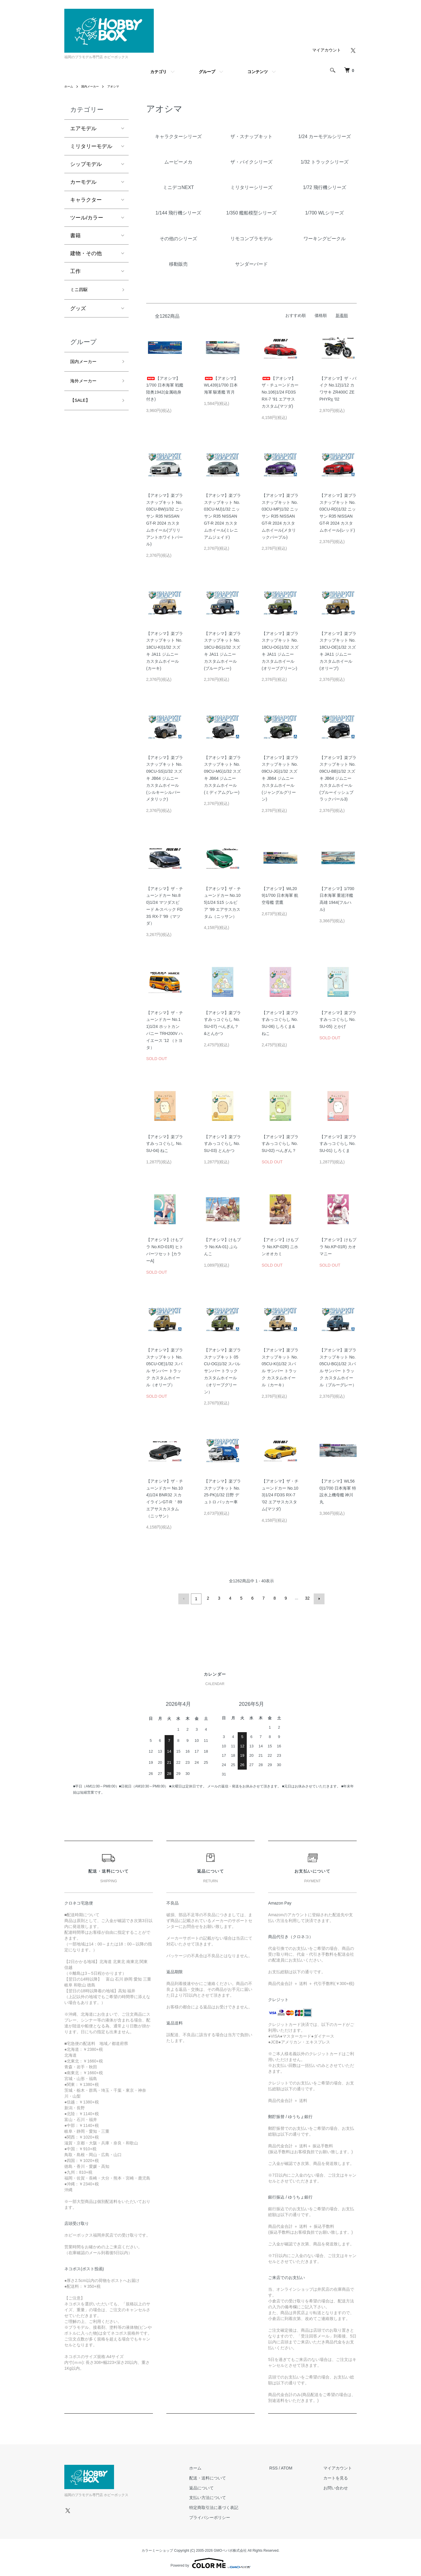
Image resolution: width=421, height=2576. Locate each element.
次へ (317, 1598)
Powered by (210, 2562)
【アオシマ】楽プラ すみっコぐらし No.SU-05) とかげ (338, 1019)
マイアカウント (326, 50)
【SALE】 (82, 406)
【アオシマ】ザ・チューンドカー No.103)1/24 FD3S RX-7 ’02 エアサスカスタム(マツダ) (280, 1495)
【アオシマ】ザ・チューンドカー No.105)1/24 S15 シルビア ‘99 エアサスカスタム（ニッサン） (222, 902)
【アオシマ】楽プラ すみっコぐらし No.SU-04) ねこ (164, 1143)
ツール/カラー (86, 218)
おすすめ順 (295, 315)
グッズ (78, 310)
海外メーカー (86, 385)
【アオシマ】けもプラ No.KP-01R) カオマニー (338, 1246)
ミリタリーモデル (91, 146)
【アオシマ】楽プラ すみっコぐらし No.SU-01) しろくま (338, 1143)
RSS (283, 2467)
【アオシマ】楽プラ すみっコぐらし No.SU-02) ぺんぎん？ (280, 1143)
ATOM (296, 2467)
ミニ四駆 (80, 290)
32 (306, 1598)
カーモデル (83, 182)
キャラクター (86, 200)
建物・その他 (86, 253)
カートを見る (340, 2476)
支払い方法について (221, 2496)
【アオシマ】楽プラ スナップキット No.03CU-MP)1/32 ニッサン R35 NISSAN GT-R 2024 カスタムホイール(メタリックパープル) (280, 516)
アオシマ (120, 86)
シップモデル (86, 164)
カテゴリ (158, 71)
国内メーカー (93, 86)
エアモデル (83, 128)
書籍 (75, 235)
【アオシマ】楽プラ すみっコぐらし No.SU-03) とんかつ (222, 1143)
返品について (215, 2486)
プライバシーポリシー (223, 2516)
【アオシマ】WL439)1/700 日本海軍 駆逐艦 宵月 (221, 385)
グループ (207, 71)
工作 (75, 271)
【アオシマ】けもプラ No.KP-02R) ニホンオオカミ (280, 1246)
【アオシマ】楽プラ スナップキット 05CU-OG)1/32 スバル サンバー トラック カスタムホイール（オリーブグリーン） (222, 1371)
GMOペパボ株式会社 (230, 2549)
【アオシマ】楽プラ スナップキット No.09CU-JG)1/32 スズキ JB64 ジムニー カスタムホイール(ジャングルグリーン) (280, 778)
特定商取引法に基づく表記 (227, 2506)
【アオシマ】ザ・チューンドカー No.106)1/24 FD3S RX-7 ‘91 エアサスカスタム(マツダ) (280, 392)
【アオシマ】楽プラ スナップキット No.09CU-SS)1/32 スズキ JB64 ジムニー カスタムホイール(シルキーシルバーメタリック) (164, 778)
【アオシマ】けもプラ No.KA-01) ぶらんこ (222, 1246)
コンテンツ (257, 71)
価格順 (321, 315)
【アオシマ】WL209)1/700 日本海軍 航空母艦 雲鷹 (280, 895)
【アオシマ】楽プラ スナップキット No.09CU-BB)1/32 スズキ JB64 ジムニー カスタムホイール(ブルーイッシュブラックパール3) (338, 778)
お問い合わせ (340, 2486)
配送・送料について (221, 2476)
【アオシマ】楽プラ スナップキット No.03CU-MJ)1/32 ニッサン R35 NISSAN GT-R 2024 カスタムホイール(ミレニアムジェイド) (222, 516)
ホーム (69, 86)
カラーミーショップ (157, 2549)
